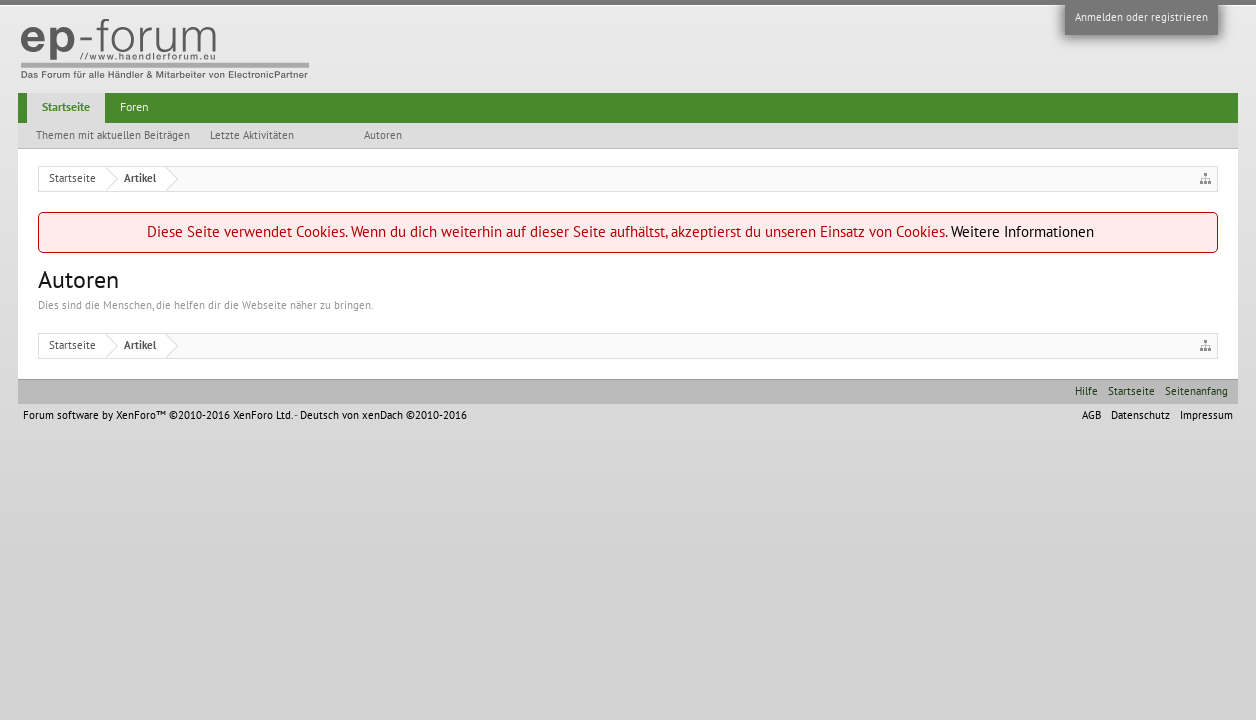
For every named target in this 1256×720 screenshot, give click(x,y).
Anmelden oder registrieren (1141, 17)
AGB (1091, 415)
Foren (134, 107)
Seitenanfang (1196, 391)
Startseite (66, 107)
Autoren (383, 135)
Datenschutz (1140, 415)
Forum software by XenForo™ (157, 415)
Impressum (1206, 415)
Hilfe (1086, 391)
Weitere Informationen (1022, 232)
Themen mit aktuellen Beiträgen (113, 135)
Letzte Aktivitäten (252, 135)
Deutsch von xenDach (383, 415)
